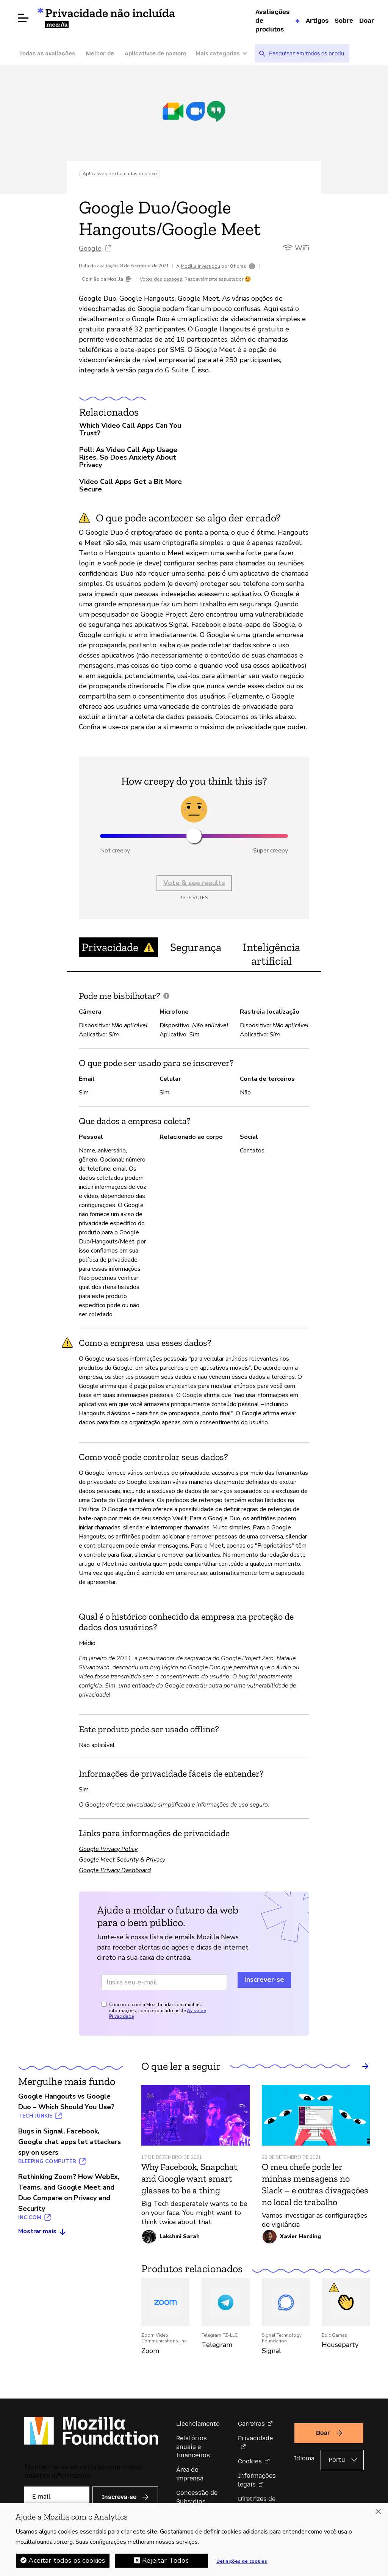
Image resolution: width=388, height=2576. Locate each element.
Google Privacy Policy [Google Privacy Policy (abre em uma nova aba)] (108, 1849)
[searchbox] (306, 53)
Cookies (250, 2461)
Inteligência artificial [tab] (271, 954)
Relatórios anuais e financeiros (193, 2447)
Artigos (317, 20)
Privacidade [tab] (118, 947)
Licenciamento (198, 2423)
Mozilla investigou (200, 266)
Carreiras (251, 2423)
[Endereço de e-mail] (164, 1982)
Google (90, 248)
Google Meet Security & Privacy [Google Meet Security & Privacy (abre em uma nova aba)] (122, 1859)
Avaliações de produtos (272, 20)
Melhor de (100, 53)
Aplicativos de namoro (155, 53)
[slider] (194, 836)
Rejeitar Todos (165, 2560)
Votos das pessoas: (161, 279)
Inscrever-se (264, 1979)
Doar (366, 20)
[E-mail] (56, 2497)
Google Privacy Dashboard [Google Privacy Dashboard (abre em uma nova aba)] (115, 1870)
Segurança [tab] (195, 947)
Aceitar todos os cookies (66, 2560)
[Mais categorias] (225, 54)
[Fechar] (378, 2512)
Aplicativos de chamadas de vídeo (120, 174)
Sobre (344, 20)
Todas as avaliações (47, 53)
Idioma (304, 2458)
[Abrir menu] (23, 18)
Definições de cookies (242, 2562)
